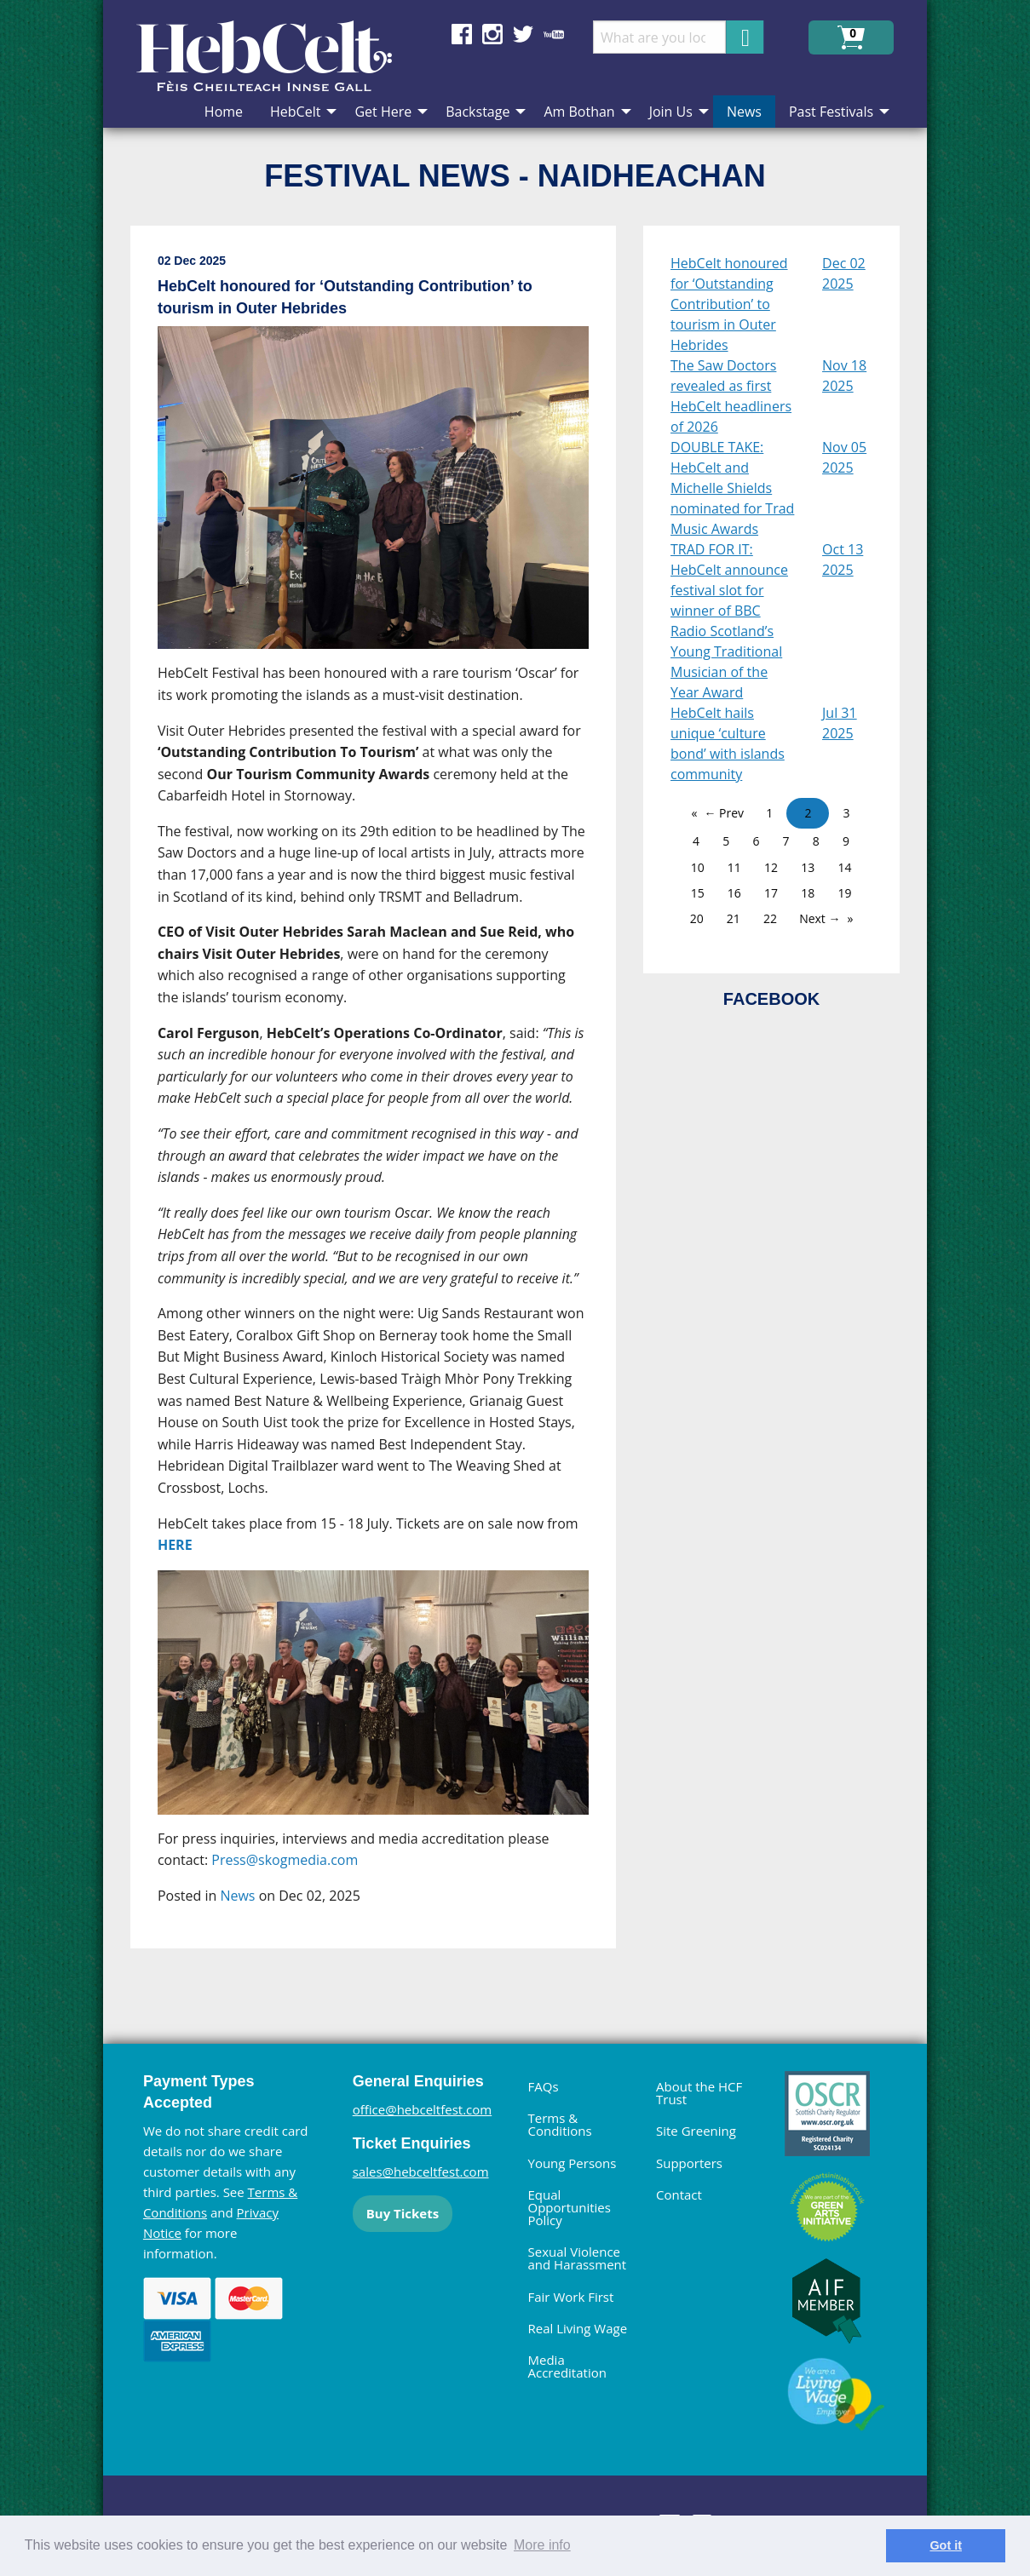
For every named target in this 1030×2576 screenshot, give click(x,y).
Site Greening (696, 2130)
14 (844, 867)
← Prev (724, 813)
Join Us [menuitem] (671, 111)
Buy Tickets (402, 2213)
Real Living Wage (578, 2328)
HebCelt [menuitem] (295, 111)
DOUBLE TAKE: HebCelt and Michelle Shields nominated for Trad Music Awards (732, 488)
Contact (679, 2194)
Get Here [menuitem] (382, 111)
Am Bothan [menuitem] (579, 111)
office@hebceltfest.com (422, 2109)
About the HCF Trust (699, 2093)
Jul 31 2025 (839, 723)
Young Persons (572, 2163)
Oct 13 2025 (842, 559)
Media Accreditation (567, 2366)
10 (698, 867)
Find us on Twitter (523, 34)
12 (771, 867)
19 (844, 893)
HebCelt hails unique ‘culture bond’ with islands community (727, 743)
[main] (386, 1100)
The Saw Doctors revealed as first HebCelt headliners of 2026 (730, 396)
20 (697, 918)
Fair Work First (571, 2296)
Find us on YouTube (553, 34)
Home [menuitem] (223, 111)
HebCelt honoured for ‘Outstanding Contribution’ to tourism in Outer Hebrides (729, 304)
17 (771, 893)
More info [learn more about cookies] (542, 2545)
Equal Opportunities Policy (569, 2207)
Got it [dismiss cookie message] (945, 2545)
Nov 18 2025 (844, 375)
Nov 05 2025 (844, 457)
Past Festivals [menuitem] (831, 111)
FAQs (543, 2086)
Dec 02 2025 (844, 273)
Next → (819, 918)
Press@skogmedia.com (284, 1859)
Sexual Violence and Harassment (577, 2258)
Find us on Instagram (492, 34)
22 (770, 918)
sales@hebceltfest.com (421, 2171)
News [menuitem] (744, 111)
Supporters (689, 2163)
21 (733, 918)
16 (734, 893)
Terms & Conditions (560, 2124)
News (237, 1895)
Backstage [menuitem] (477, 111)
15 (698, 893)
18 (807, 893)
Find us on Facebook (461, 34)
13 (807, 867)
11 (734, 867)
